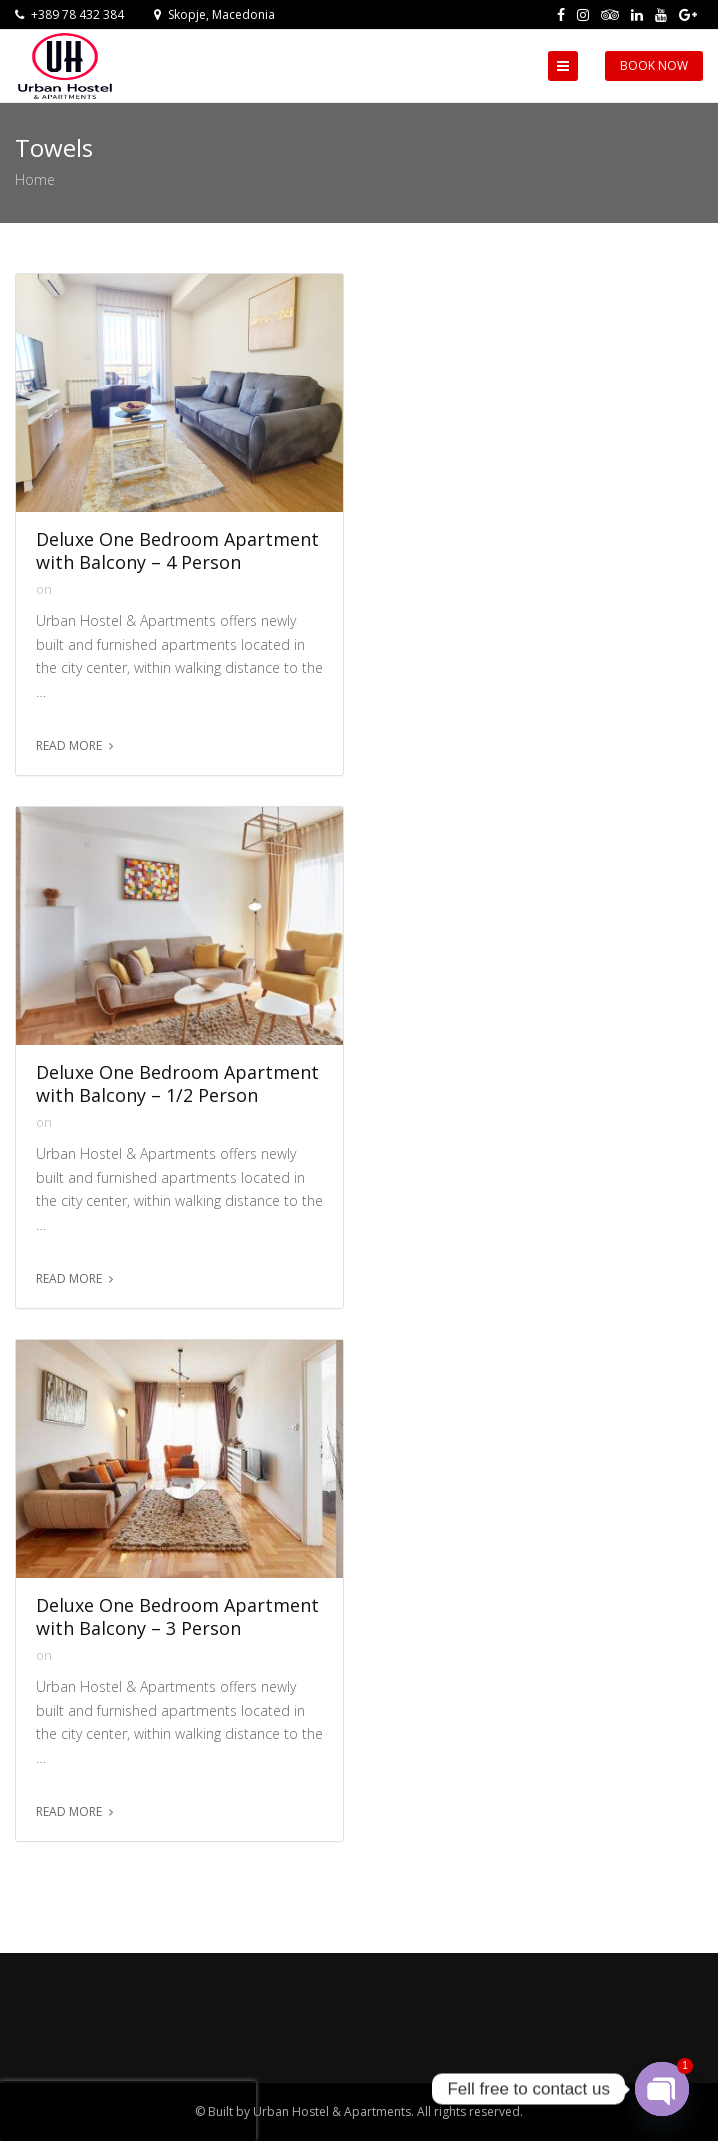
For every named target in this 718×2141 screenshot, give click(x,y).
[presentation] (128, 2111)
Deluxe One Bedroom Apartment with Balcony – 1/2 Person (177, 1084)
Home (35, 179)
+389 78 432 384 (69, 14)
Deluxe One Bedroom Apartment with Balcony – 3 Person (177, 1617)
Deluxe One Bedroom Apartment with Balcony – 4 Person (177, 551)
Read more (69, 745)
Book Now (654, 65)
